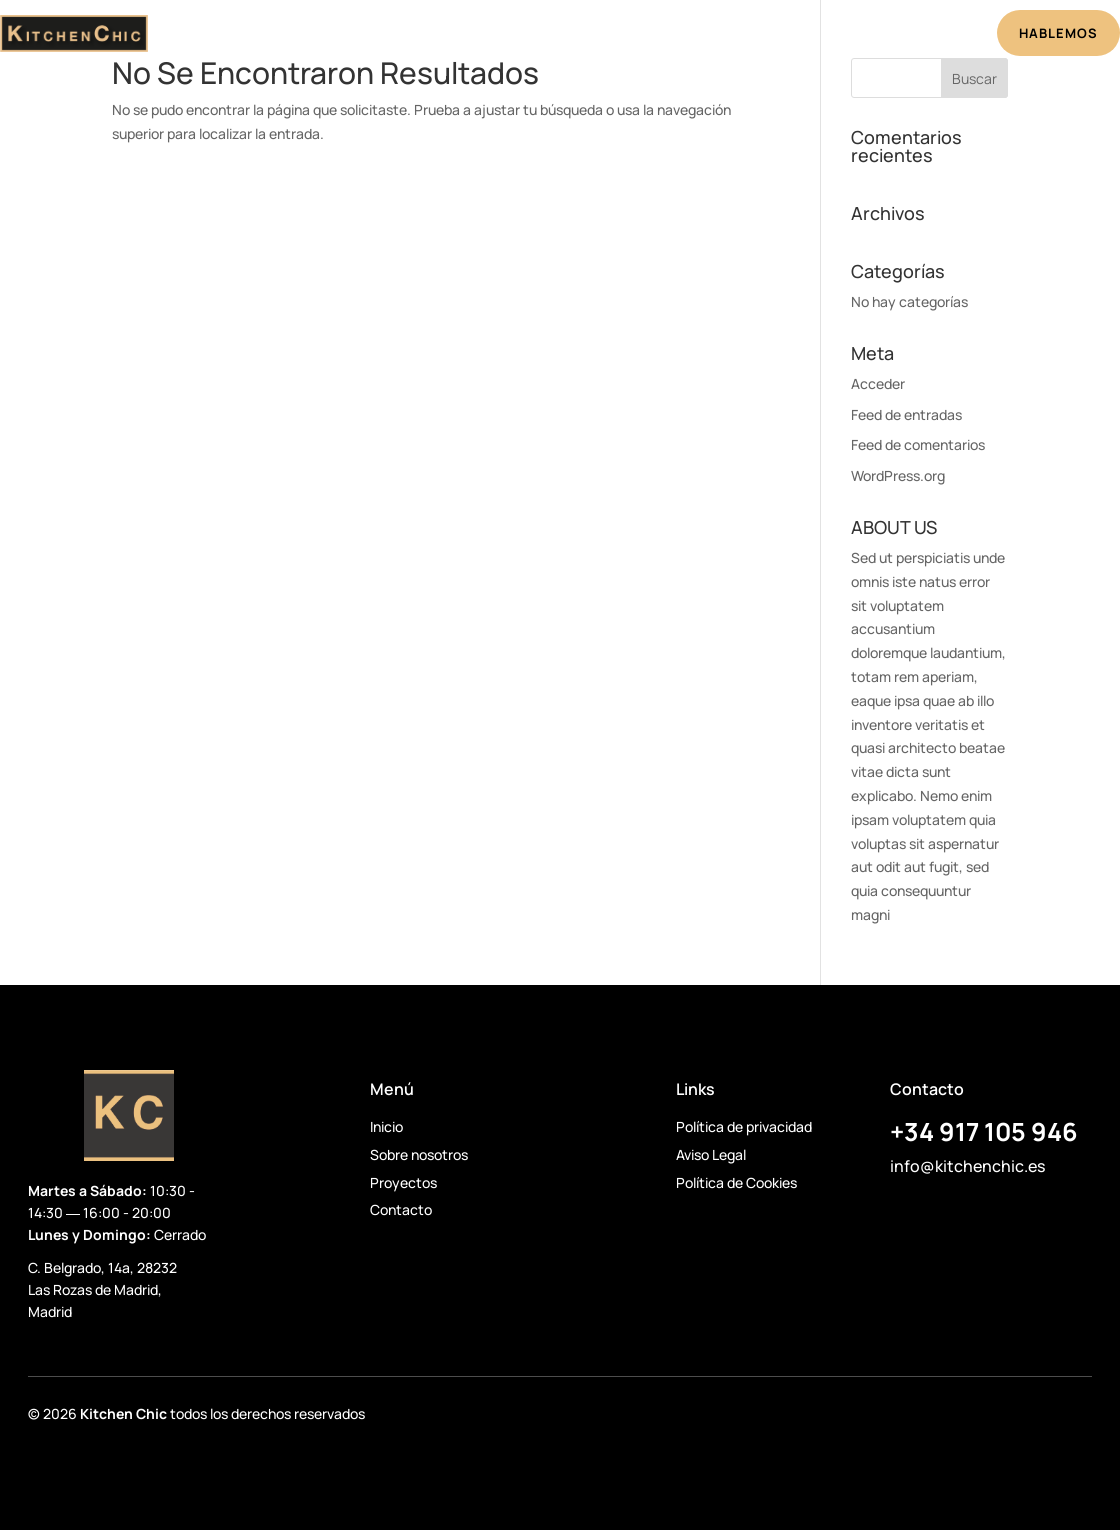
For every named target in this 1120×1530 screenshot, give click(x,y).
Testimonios (699, 36)
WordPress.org (898, 475)
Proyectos (591, 36)
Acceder (878, 383)
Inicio (364, 36)
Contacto (401, 1209)
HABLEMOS (1058, 33)
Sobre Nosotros (467, 36)
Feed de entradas (906, 414)
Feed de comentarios (918, 444)
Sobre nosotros (419, 1154)
